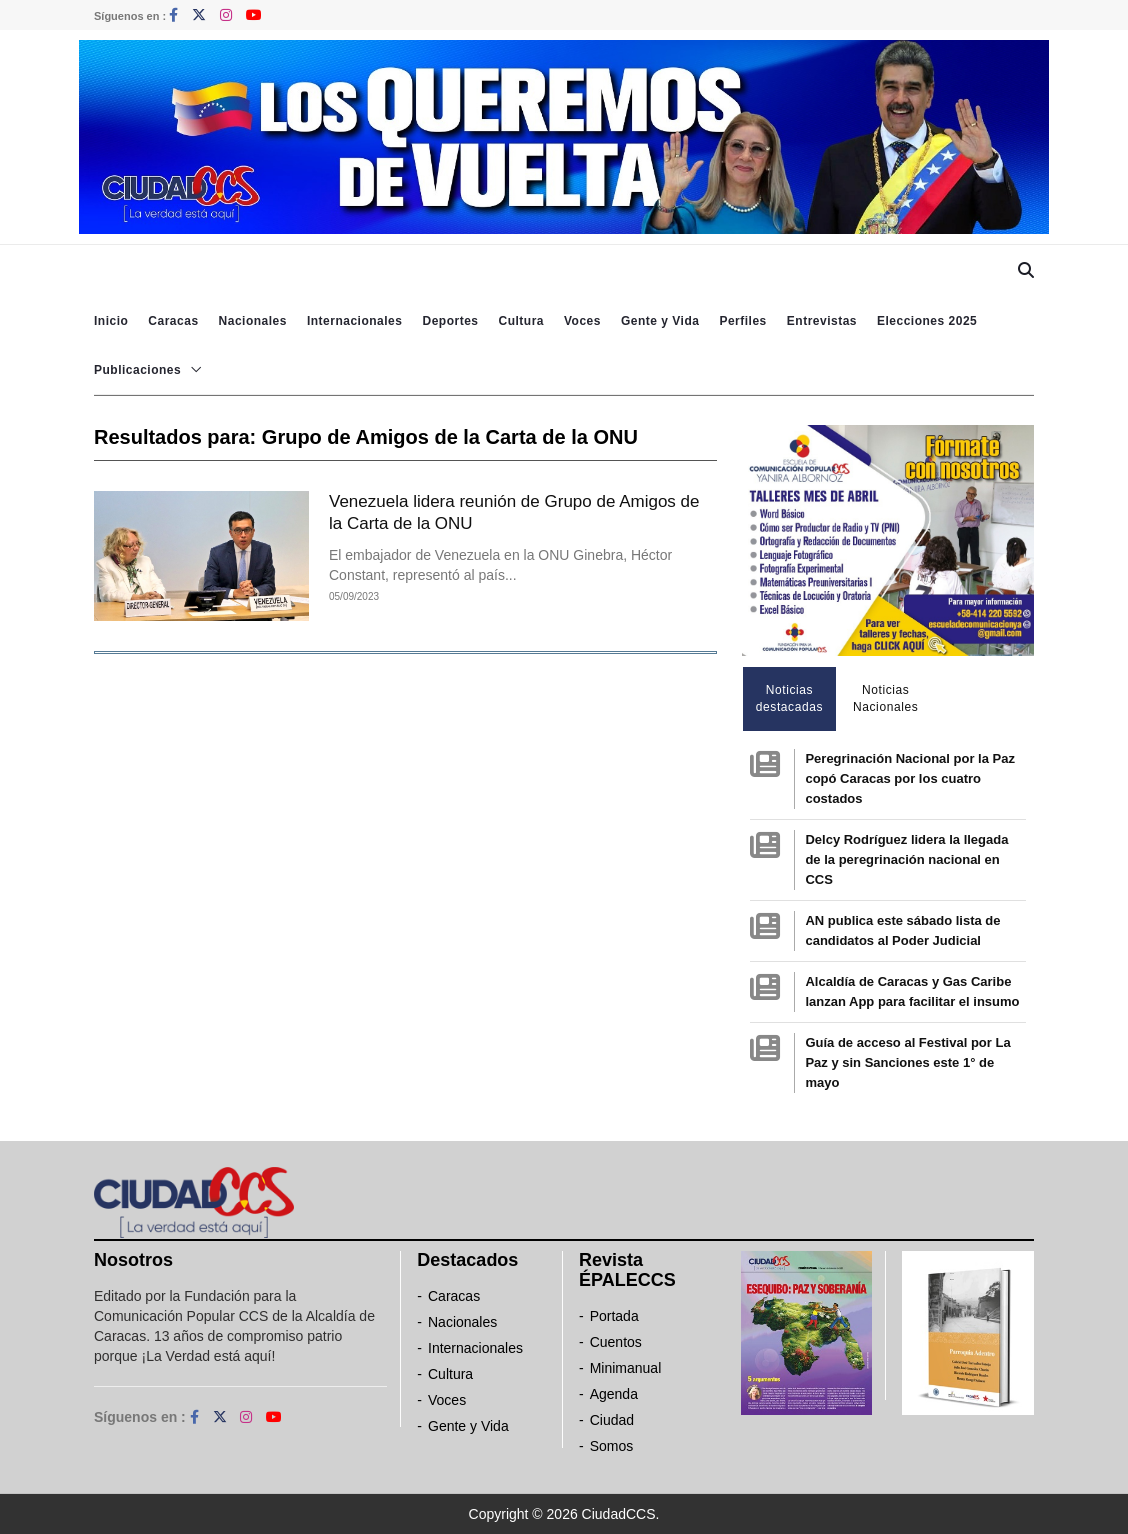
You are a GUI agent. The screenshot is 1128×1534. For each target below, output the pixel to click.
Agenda (614, 1394)
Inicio (111, 321)
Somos (612, 1446)
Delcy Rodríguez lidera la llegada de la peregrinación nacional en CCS (906, 859)
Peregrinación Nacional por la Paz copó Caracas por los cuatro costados (910, 778)
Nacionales (253, 321)
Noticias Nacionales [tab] (885, 698)
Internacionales (355, 321)
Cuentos (616, 1342)
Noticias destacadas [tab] (789, 698)
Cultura (521, 321)
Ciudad (612, 1420)
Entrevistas (822, 321)
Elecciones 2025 (927, 321)
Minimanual (626, 1368)
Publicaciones (137, 370)
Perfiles (742, 321)
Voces (582, 321)
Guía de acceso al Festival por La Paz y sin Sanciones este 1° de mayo (907, 1062)
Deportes (450, 321)
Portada (614, 1316)
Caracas (173, 321)
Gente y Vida (660, 321)
